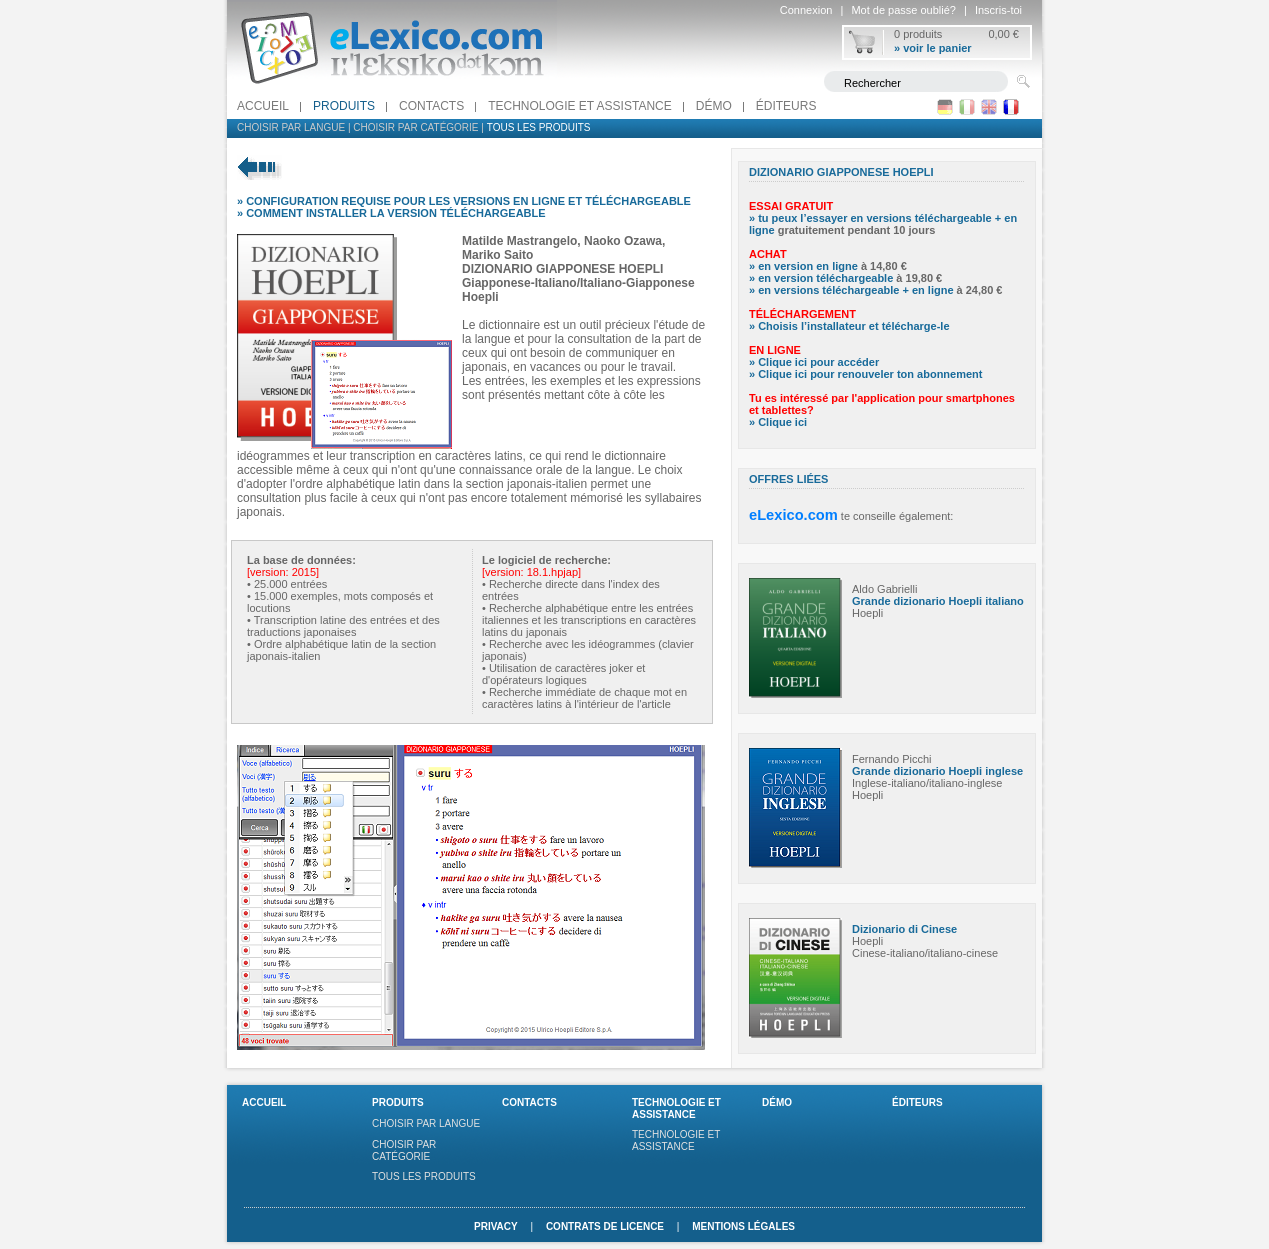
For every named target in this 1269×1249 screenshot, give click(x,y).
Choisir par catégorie (415, 127)
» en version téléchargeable (821, 278)
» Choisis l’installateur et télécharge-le (849, 326)
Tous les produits (539, 127)
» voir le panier (933, 48)
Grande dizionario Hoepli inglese (937, 771)
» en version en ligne (803, 266)
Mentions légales (743, 1226)
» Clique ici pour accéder (814, 362)
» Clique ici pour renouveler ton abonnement (865, 374)
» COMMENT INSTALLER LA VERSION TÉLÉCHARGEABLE (391, 213)
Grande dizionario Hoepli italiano (938, 601)
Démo (714, 106)
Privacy (496, 1226)
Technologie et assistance (580, 106)
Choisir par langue (291, 127)
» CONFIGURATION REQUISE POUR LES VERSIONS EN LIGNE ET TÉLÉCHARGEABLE (464, 201)
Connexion (806, 10)
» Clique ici (778, 422)
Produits (344, 106)
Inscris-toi (998, 10)
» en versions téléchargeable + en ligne (851, 290)
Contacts (431, 106)
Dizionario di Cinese (904, 929)
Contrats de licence (605, 1226)
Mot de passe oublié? (903, 10)
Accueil (263, 106)
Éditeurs (786, 106)
